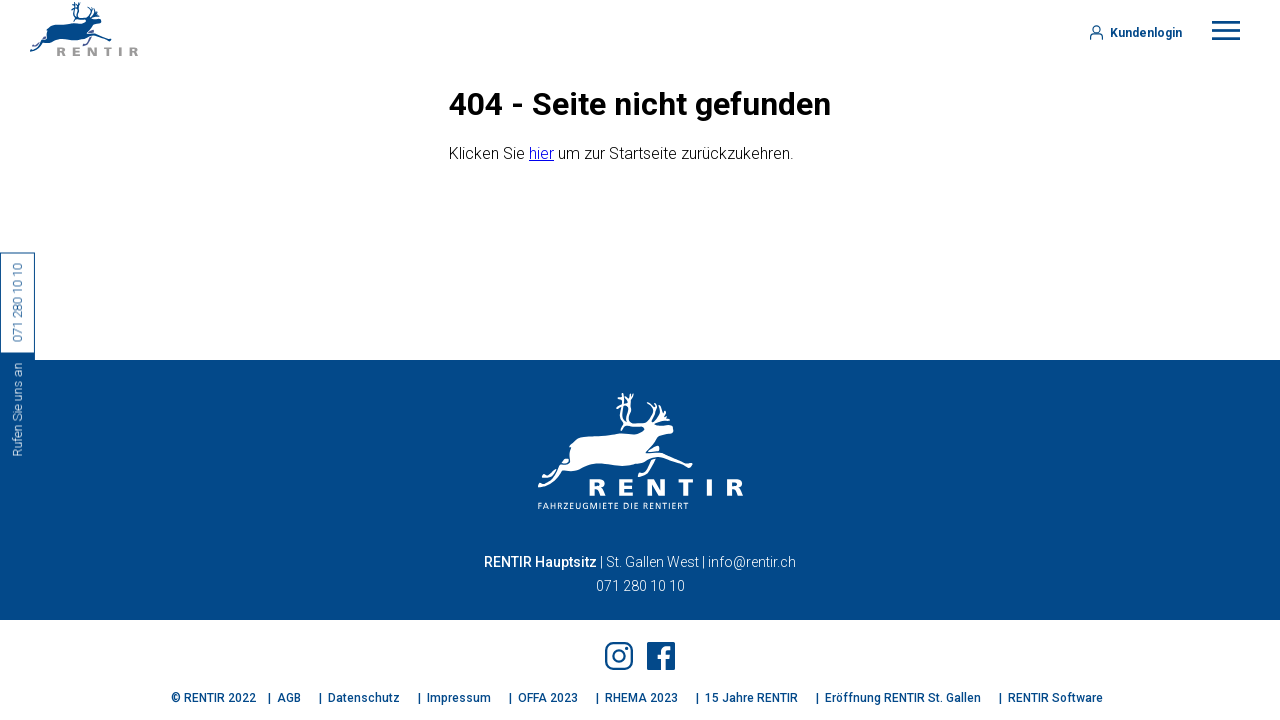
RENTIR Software (1055, 698)
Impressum (459, 698)
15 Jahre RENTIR (751, 698)
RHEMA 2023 (641, 698)
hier (541, 153)
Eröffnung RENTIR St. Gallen (903, 698)
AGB (289, 698)
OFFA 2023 (548, 698)
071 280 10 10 (640, 586)
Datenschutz (364, 698)
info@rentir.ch (752, 562)
